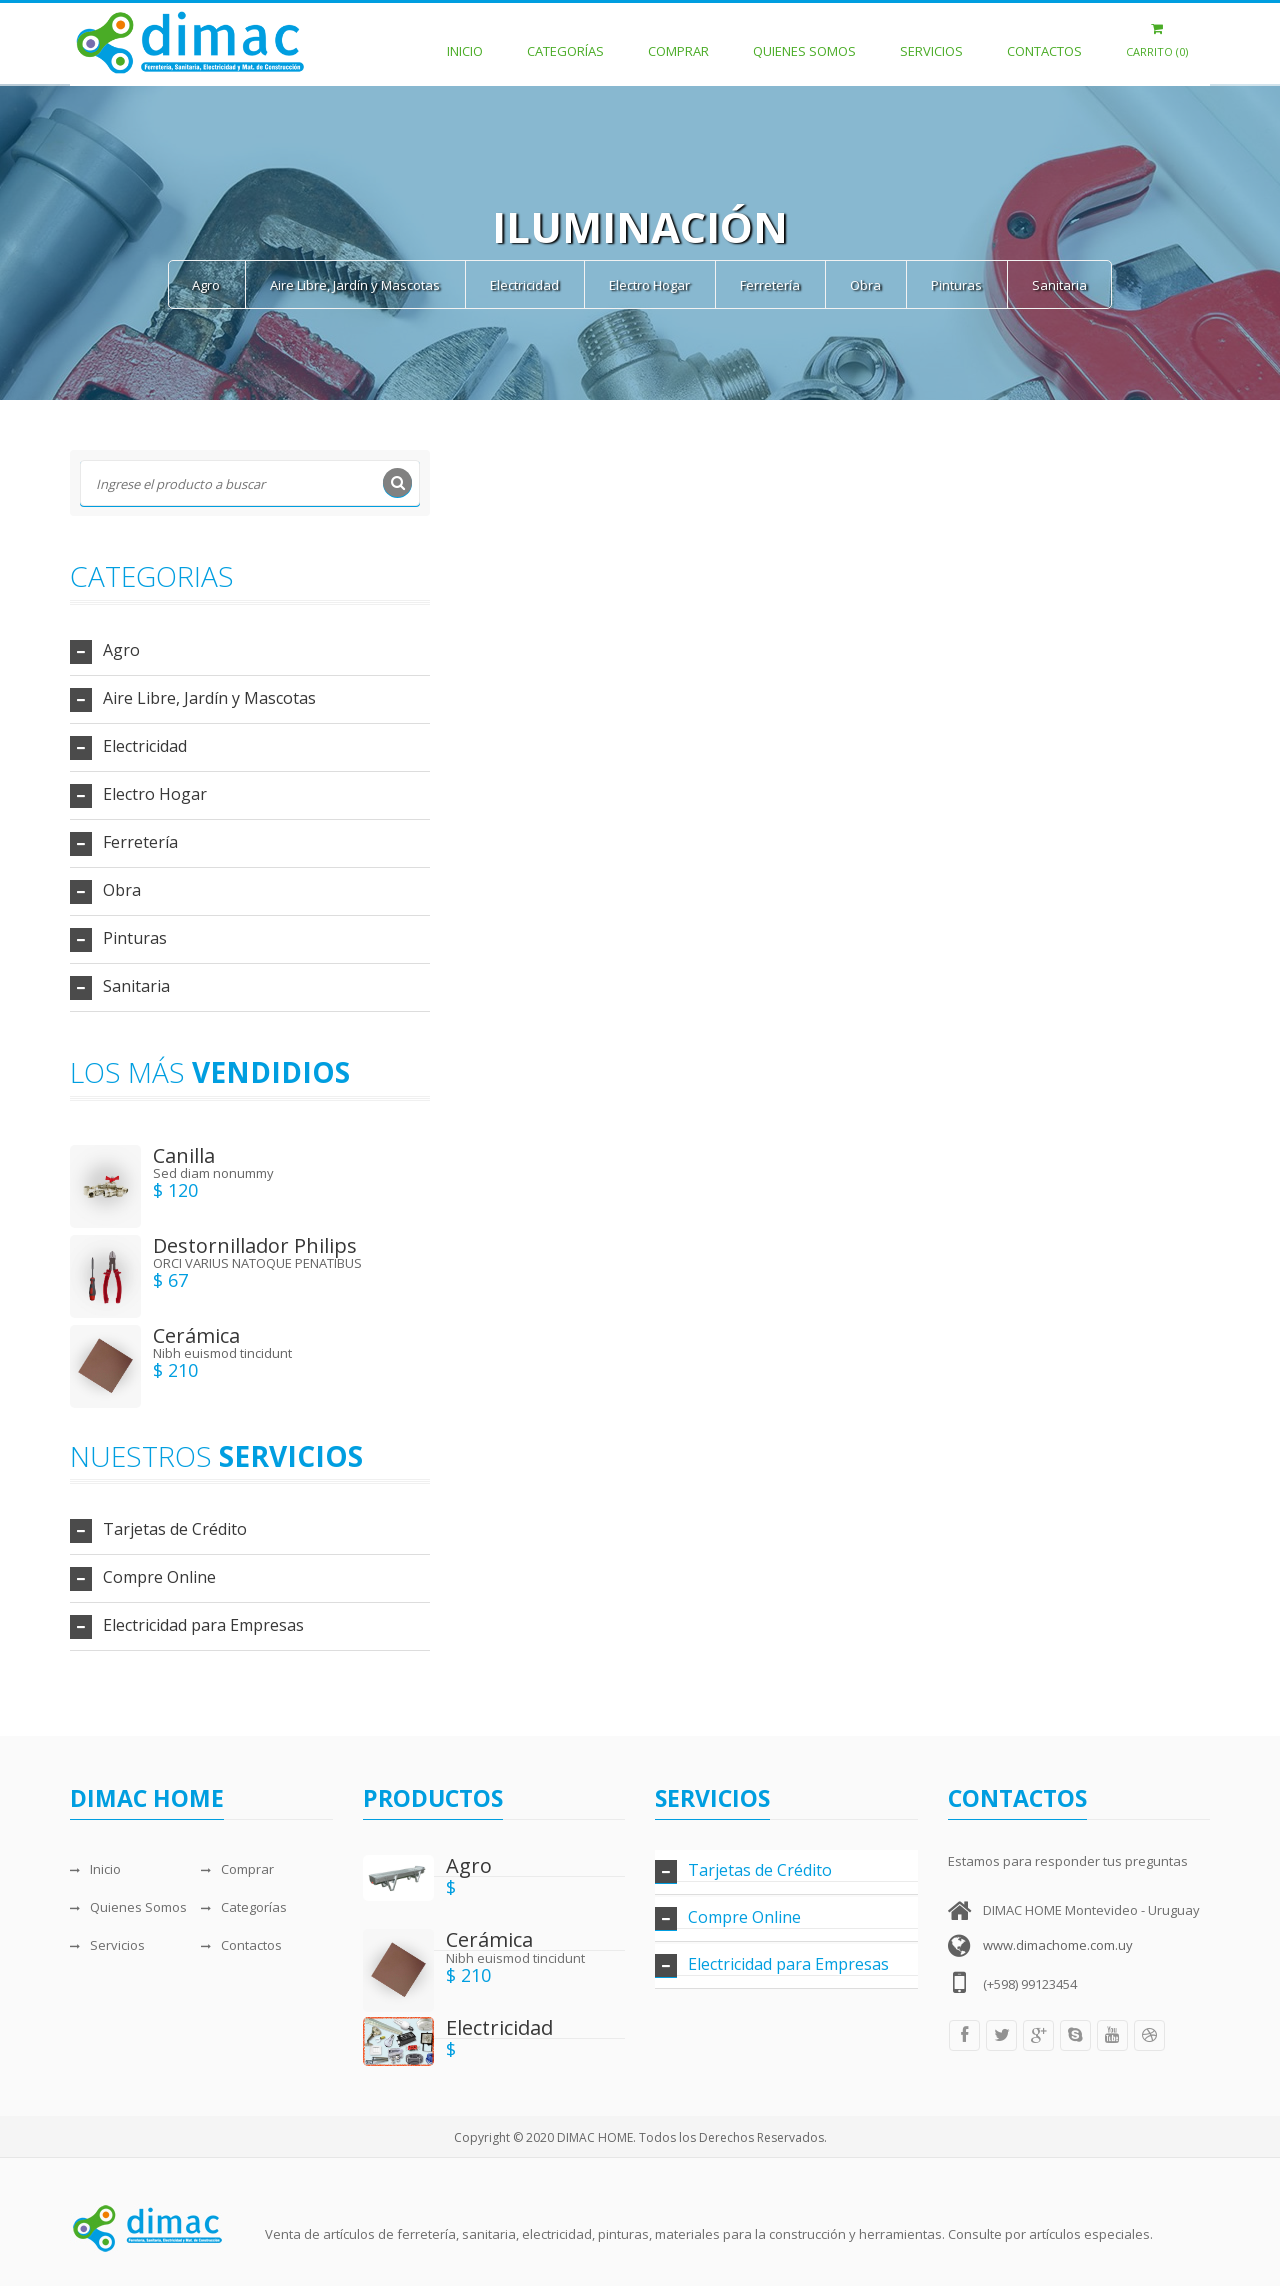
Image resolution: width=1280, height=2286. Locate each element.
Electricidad (524, 285)
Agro (206, 285)
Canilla (184, 1155)
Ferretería (770, 285)
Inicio (465, 41)
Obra (865, 285)
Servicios (931, 41)
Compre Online (159, 1577)
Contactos (1044, 41)
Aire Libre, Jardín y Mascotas (355, 285)
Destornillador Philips (255, 1245)
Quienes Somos (804, 41)
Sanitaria (1059, 285)
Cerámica (196, 1335)
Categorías (565, 41)
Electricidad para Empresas (203, 1625)
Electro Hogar (649, 285)
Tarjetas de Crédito (175, 1529)
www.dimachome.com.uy (1058, 1945)
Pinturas (956, 285)
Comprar (678, 41)
